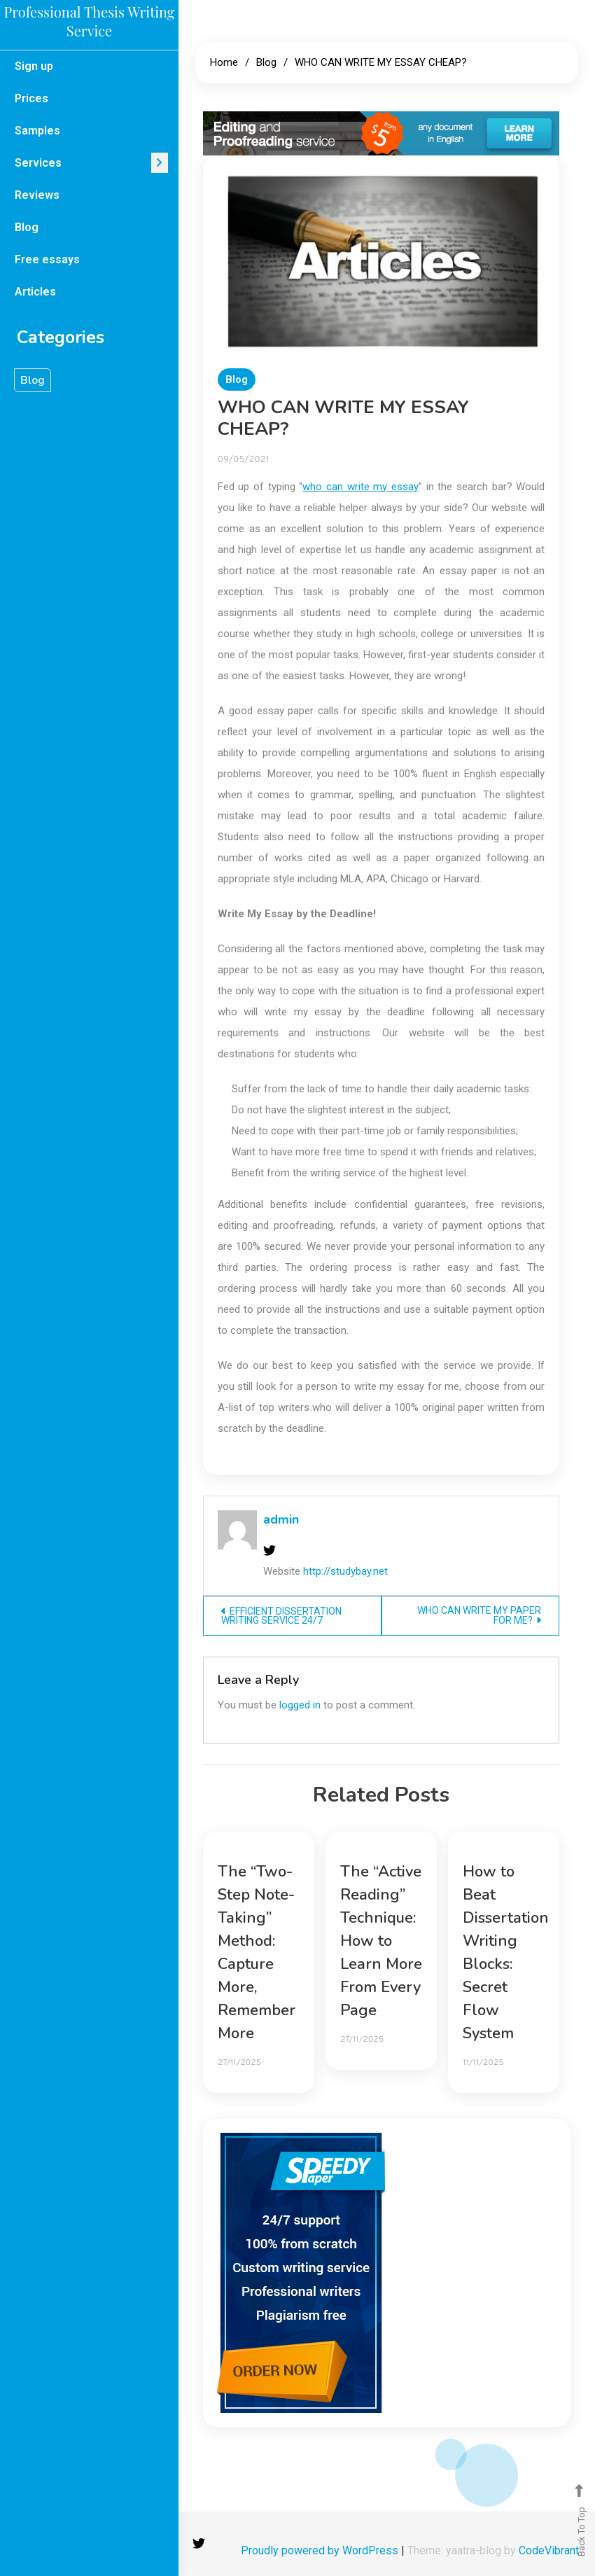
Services (38, 162)
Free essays (47, 259)
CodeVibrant (549, 2550)
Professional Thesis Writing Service (89, 21)
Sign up (34, 66)
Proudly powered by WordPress (321, 2550)
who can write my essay (360, 486)
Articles (35, 291)
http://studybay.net (345, 1571)
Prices (31, 98)
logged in (300, 1705)
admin (281, 1519)
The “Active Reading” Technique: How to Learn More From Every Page (381, 1941)
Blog (26, 227)
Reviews (37, 195)
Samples (37, 130)
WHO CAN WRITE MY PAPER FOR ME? (479, 1615)
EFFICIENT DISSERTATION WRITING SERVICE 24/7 (281, 1616)
